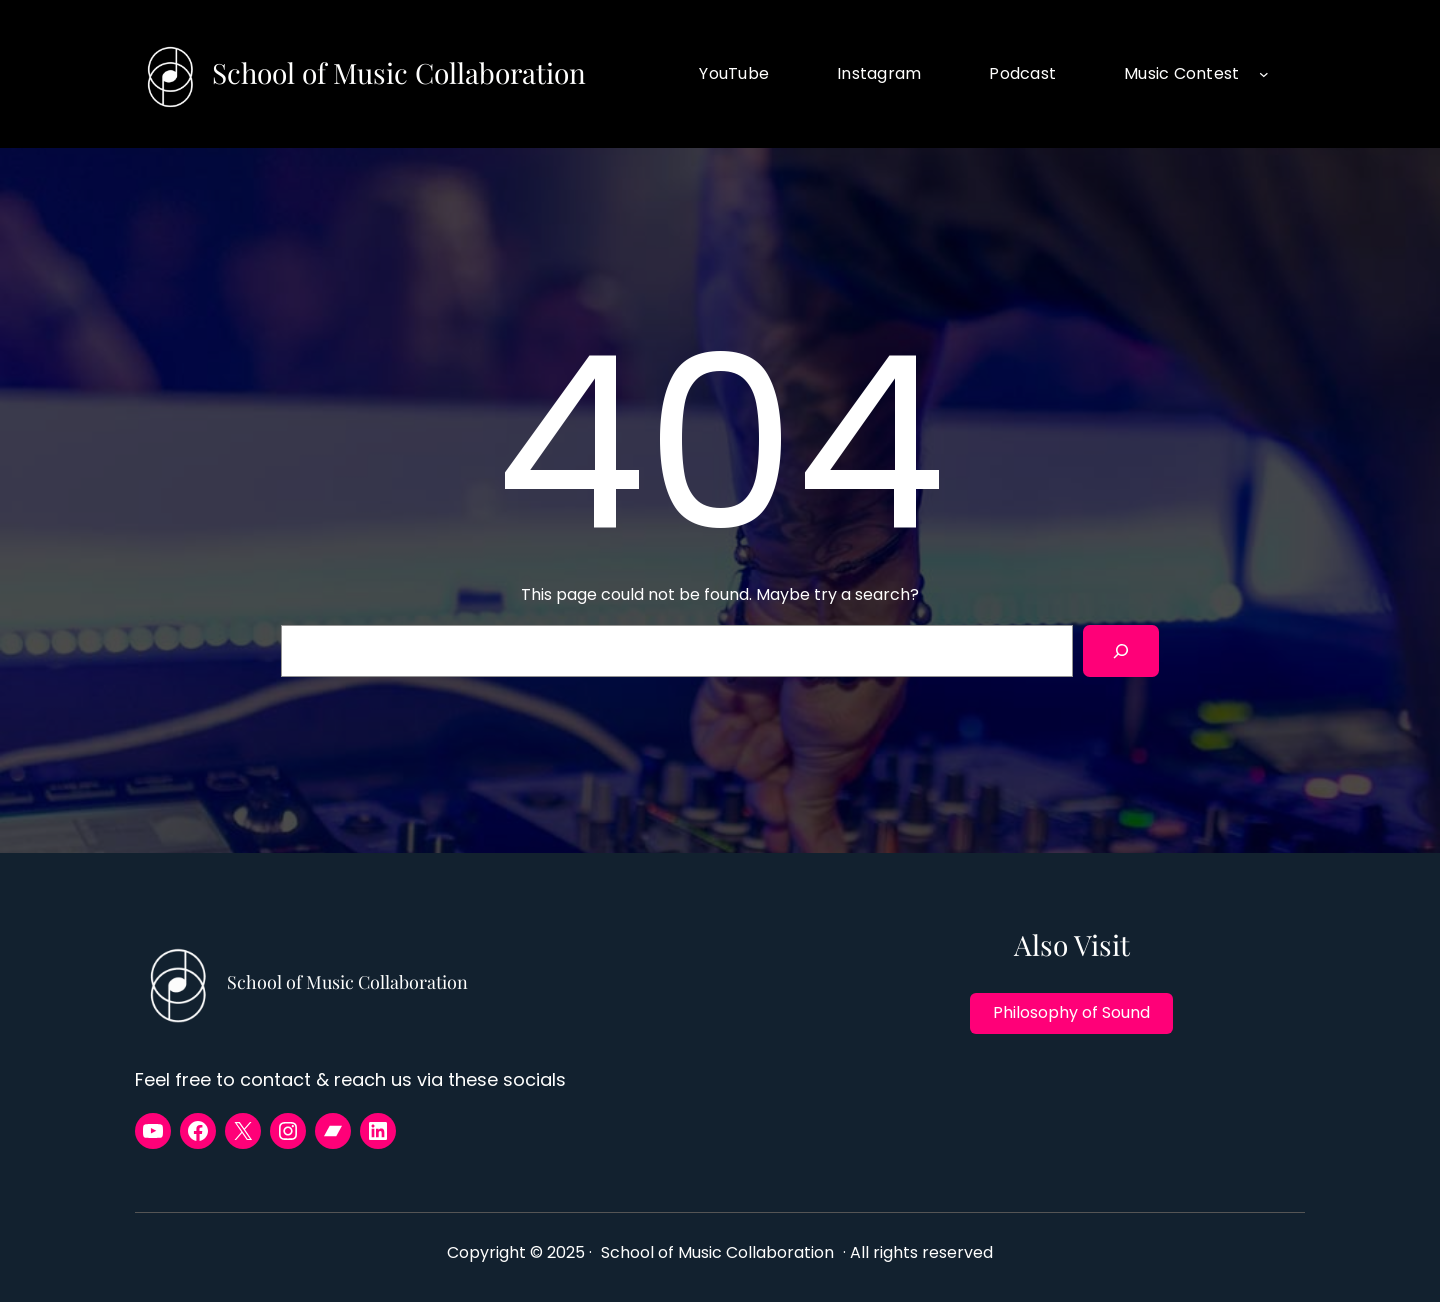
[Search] (1121, 651)
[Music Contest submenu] (1264, 74)
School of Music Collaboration (399, 72)
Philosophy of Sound (1071, 1012)
